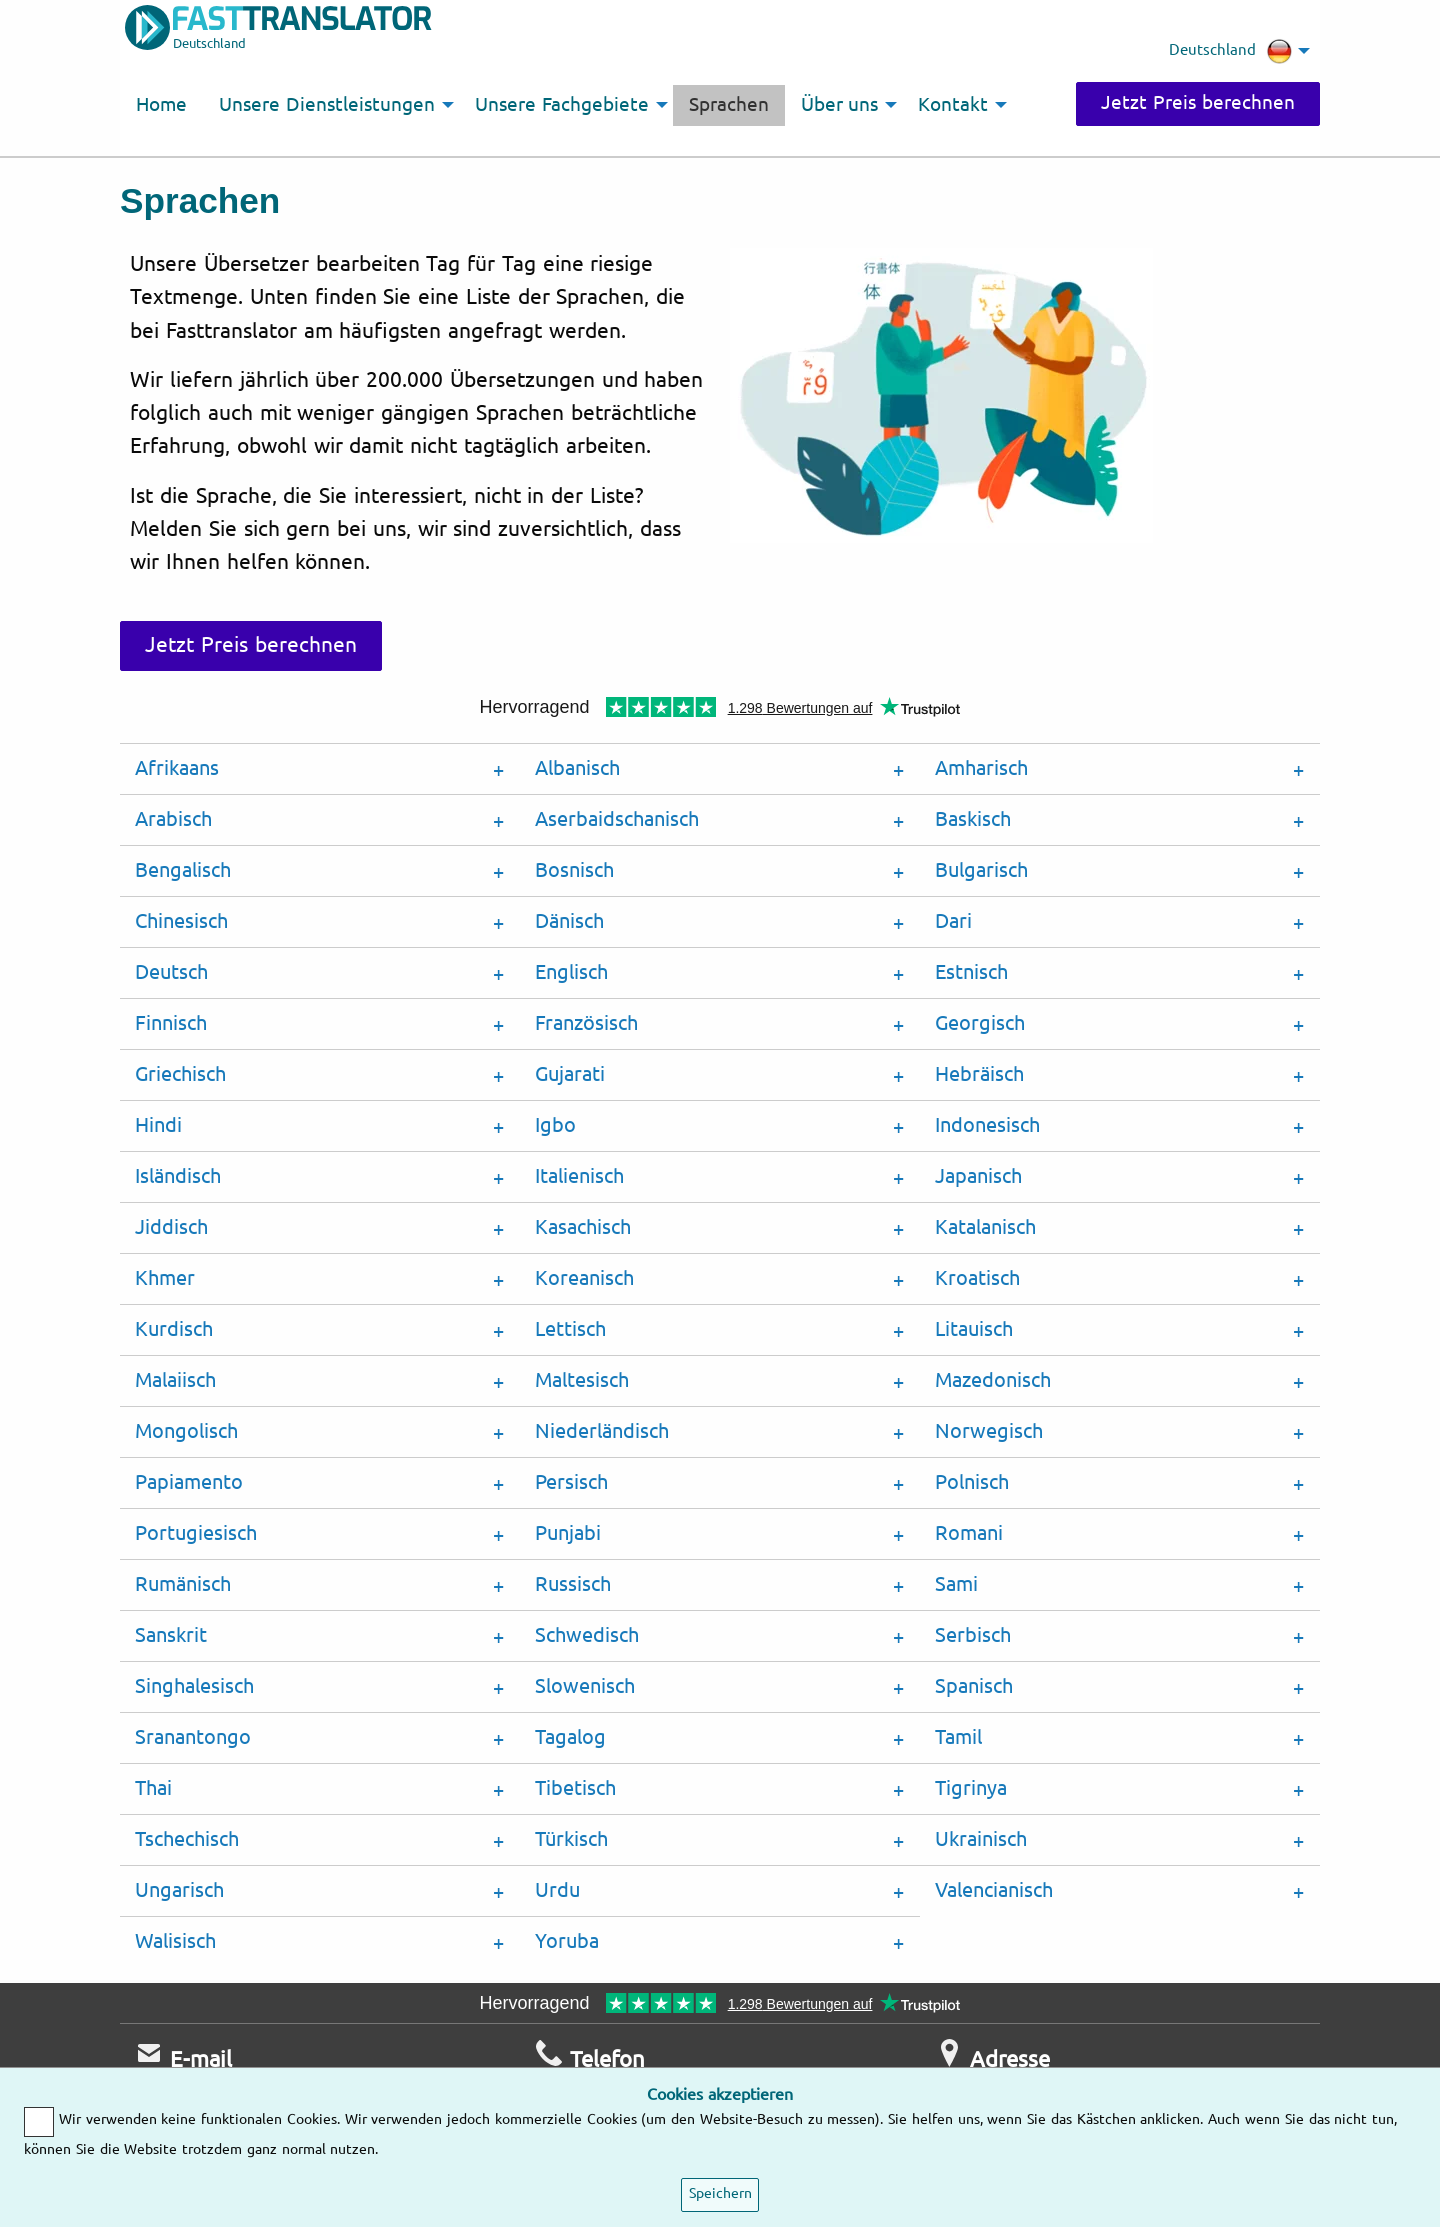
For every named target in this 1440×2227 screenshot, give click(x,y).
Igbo (555, 1125)
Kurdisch (174, 1329)
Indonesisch (987, 1125)
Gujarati (570, 1074)
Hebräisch (979, 1074)
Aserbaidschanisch (617, 819)
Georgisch (980, 1023)
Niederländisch (602, 1431)
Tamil (958, 1737)
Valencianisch (994, 1890)
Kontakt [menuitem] (953, 105)
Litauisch (974, 1329)
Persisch (571, 1482)
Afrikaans (177, 768)
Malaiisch (175, 1380)
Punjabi (568, 1533)
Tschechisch (187, 1839)
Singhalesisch (194, 1686)
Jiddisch (171, 1227)
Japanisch (978, 1176)
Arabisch (173, 819)
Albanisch (577, 768)
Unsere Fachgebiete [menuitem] (562, 105)
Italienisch (579, 1176)
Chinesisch (181, 921)
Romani (969, 1533)
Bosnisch (574, 870)
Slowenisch (585, 1686)
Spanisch (974, 1686)
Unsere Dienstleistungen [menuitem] (327, 105)
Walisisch (175, 1941)
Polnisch (972, 1482)
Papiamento (189, 1482)
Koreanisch (584, 1278)
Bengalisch (183, 870)
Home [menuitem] (161, 105)
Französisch (586, 1023)
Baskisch (973, 819)
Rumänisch (183, 1584)
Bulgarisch (981, 870)
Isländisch (178, 1176)
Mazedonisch (993, 1380)
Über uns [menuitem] (840, 105)
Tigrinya (971, 1788)
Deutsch (171, 972)
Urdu (557, 1890)
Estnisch (971, 972)
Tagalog (570, 1737)
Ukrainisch (981, 1839)
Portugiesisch (196, 1533)
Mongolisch (186, 1431)
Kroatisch (977, 1278)
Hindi (158, 1125)
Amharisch (981, 768)
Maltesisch (582, 1380)
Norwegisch (989, 1431)
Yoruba (567, 1941)
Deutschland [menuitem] (1230, 51)
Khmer (165, 1278)
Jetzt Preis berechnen (1198, 103)
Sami (956, 1584)
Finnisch (171, 1023)
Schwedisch (587, 1635)
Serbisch (973, 1635)
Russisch (573, 1584)
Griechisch (180, 1074)
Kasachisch (583, 1227)
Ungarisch (179, 1890)
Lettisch (570, 1329)
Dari (953, 921)
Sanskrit (171, 1635)
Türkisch (571, 1839)
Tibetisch (575, 1788)
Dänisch (569, 921)
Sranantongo (193, 1737)
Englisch (571, 972)
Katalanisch (985, 1227)
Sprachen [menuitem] (729, 105)
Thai (153, 1788)
